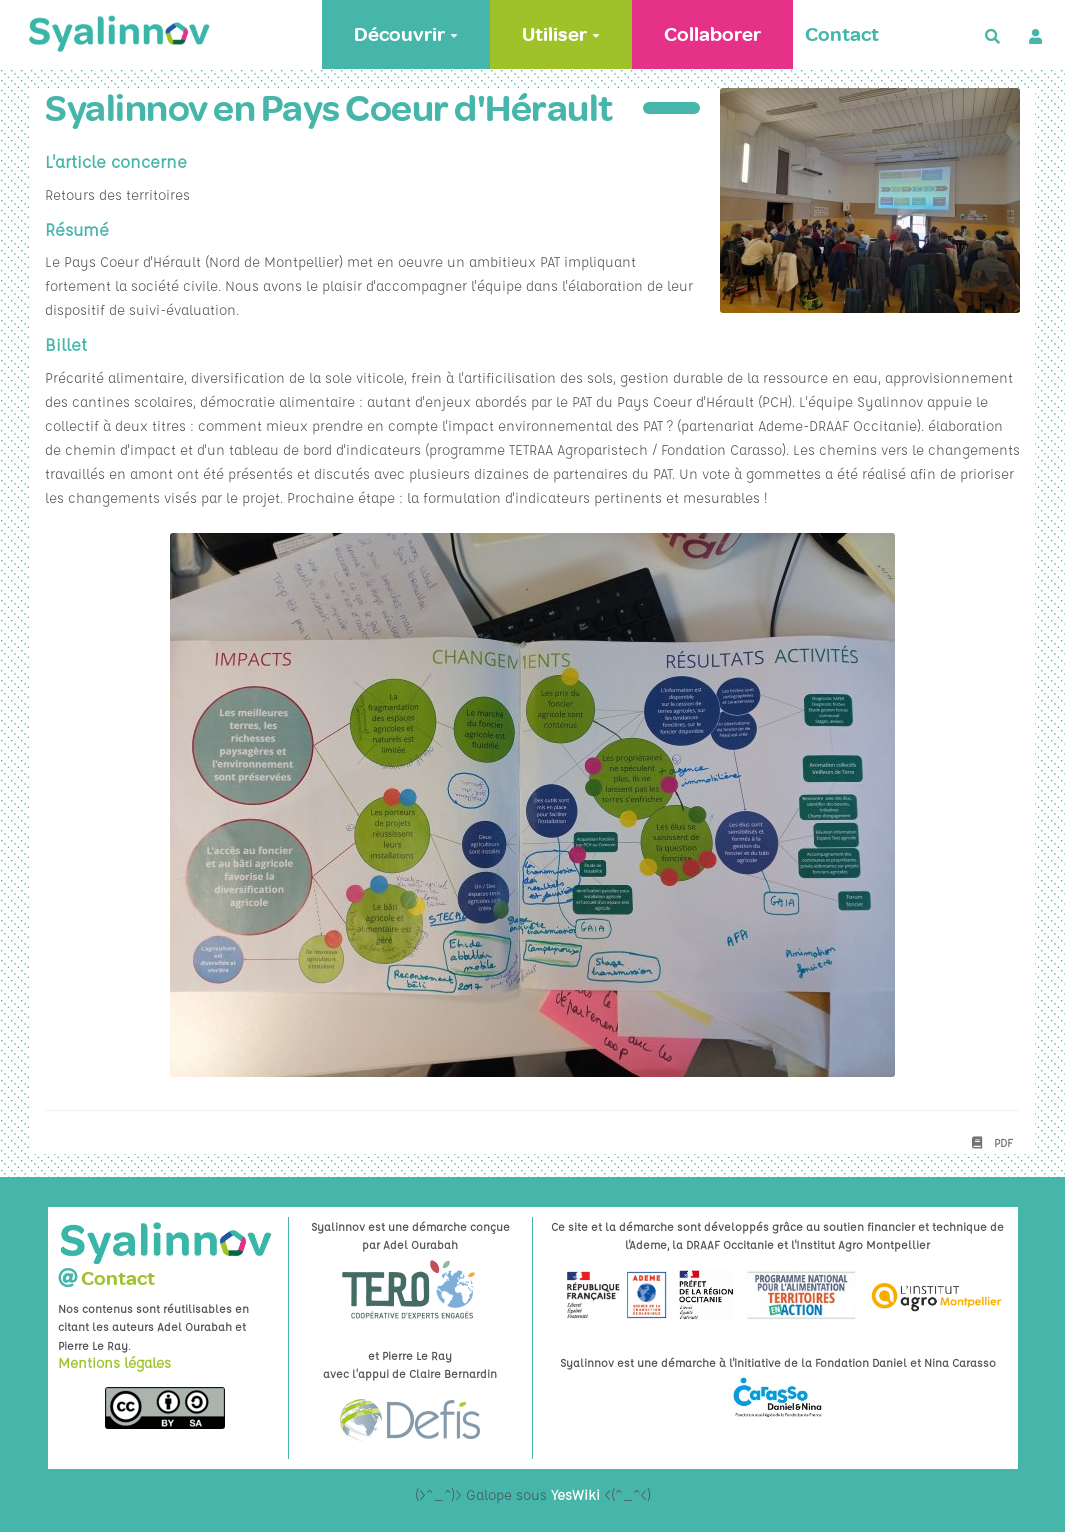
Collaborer (712, 34)
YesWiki (575, 1494)
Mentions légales (114, 1362)
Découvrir (406, 34)
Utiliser (561, 34)
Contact (842, 34)
